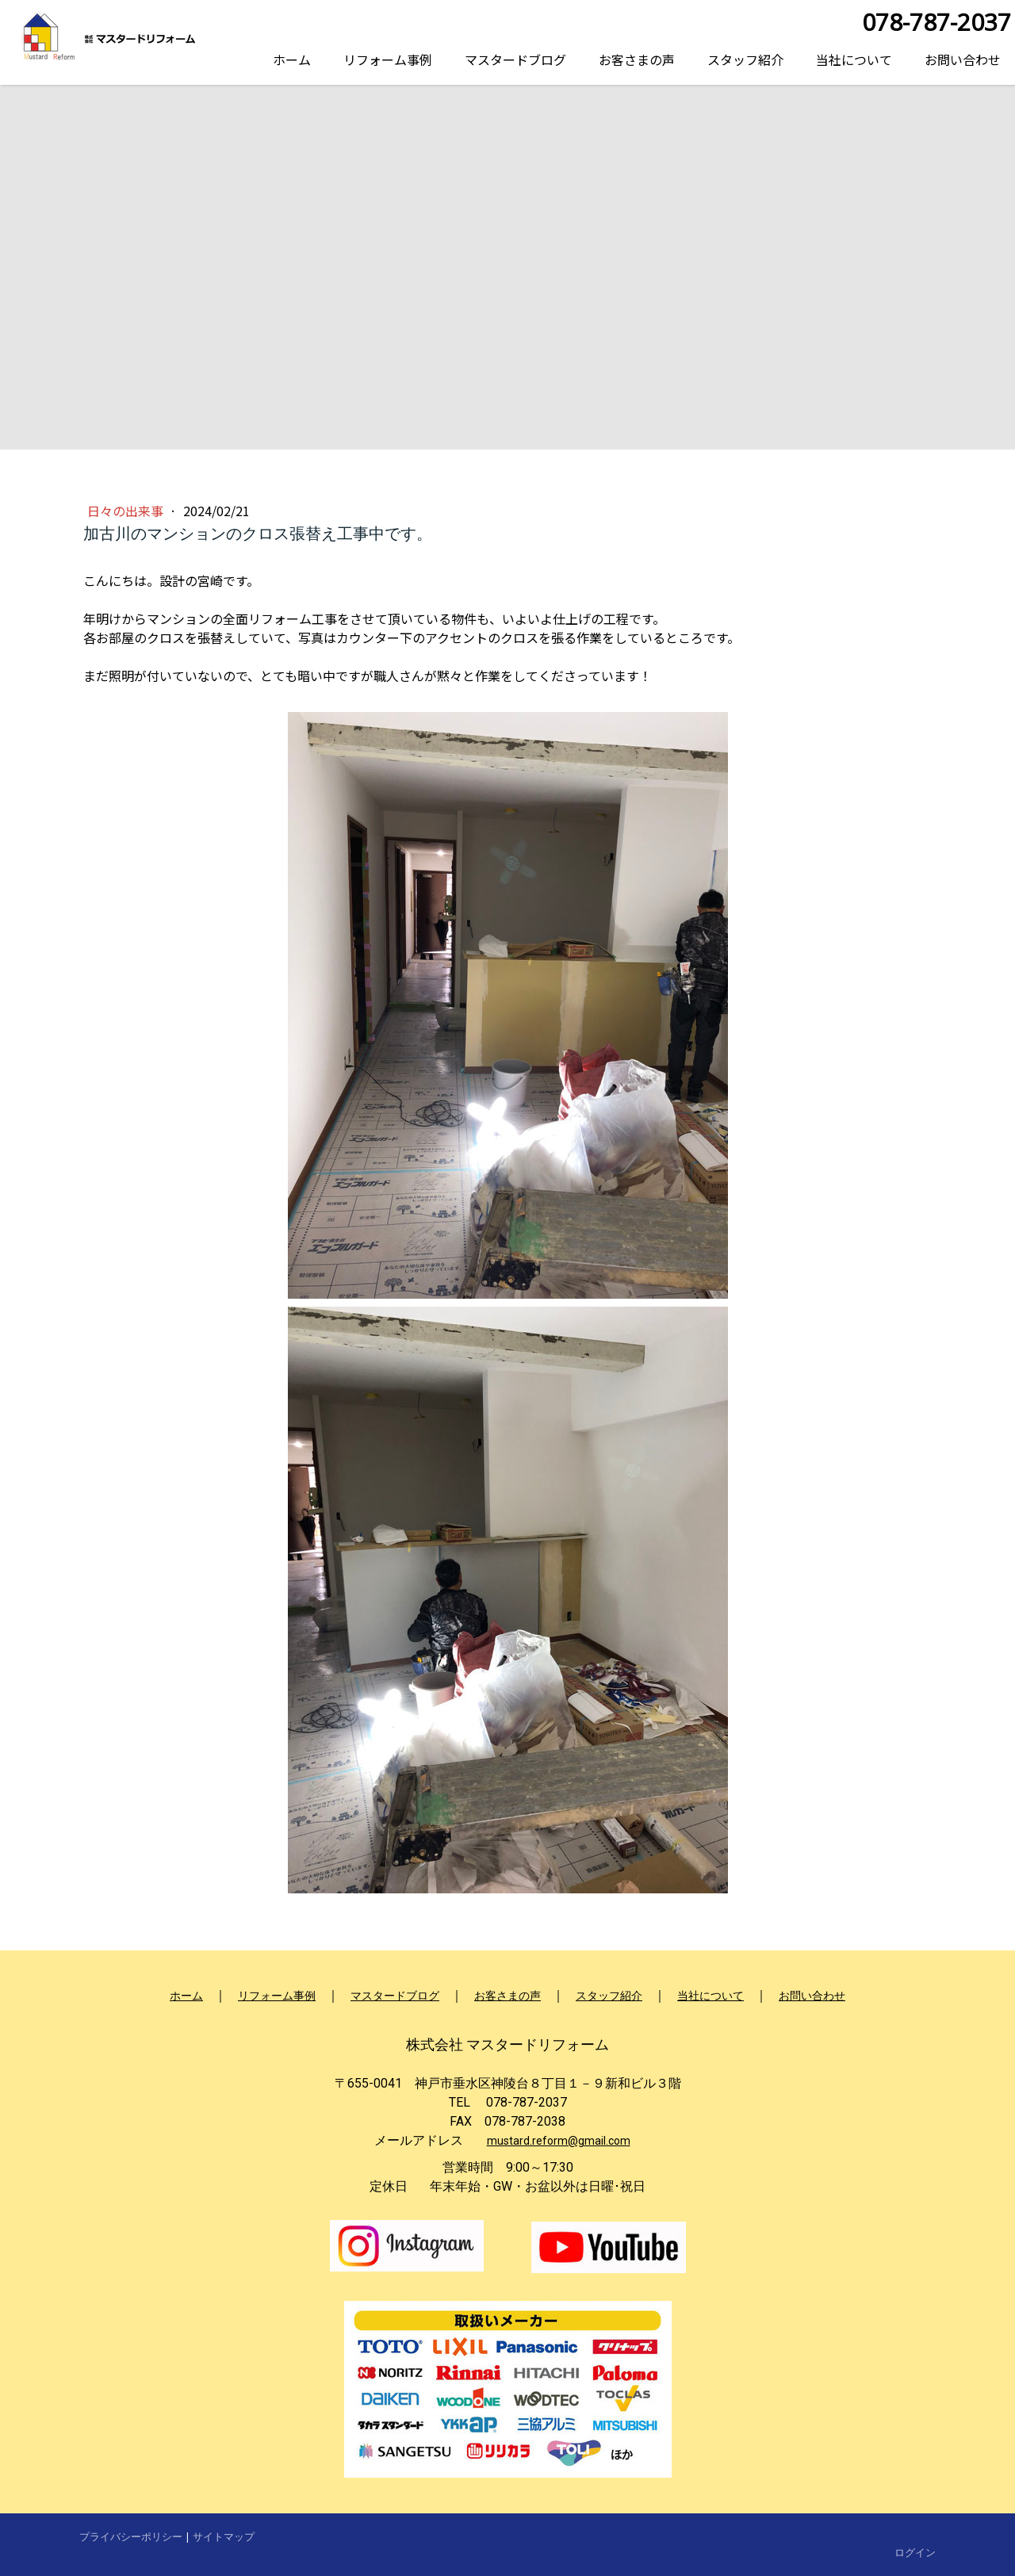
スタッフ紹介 (745, 59)
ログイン (915, 2552)
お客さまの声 (637, 59)
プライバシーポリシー (130, 2536)
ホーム (292, 59)
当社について (854, 59)
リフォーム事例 (387, 59)
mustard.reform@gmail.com (558, 2140)
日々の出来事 (127, 510)
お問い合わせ (963, 59)
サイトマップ (224, 2536)
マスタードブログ (515, 59)
